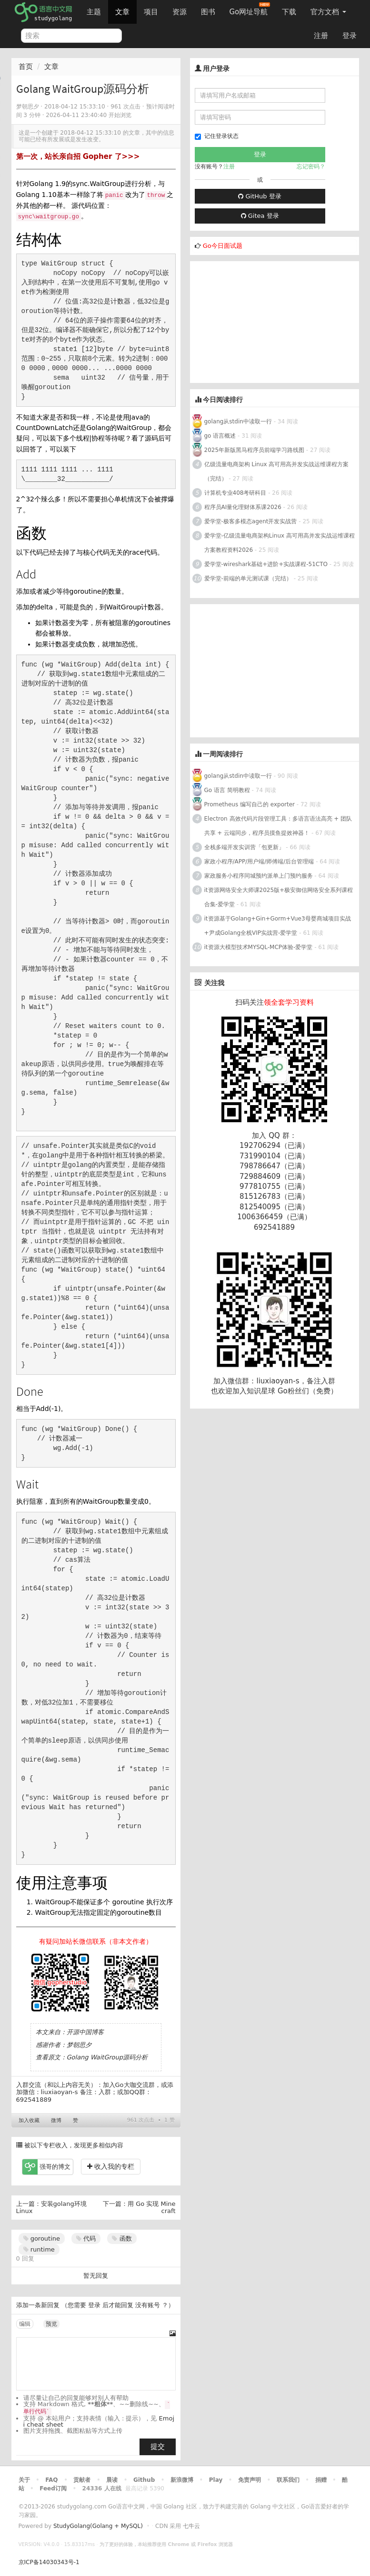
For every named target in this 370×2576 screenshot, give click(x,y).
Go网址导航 (250, 9)
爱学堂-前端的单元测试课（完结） (248, 578)
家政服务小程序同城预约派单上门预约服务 (258, 875)
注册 (321, 35)
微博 (56, 2120)
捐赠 (321, 2480)
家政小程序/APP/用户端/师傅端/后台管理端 (259, 861)
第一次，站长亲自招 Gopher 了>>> (78, 156)
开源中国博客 (85, 2032)
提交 (157, 2446)
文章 (122, 12)
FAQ (51, 2480)
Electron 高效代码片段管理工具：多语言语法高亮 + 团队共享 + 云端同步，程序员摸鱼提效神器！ (278, 825)
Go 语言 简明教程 (227, 790)
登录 (349, 35)
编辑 (24, 2324)
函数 (121, 2238)
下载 (289, 12)
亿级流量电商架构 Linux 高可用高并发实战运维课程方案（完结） (276, 471)
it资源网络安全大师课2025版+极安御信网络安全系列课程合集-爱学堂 (278, 897)
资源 (179, 12)
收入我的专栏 (110, 2166)
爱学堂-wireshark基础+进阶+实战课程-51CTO (266, 564)
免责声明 (249, 2480)
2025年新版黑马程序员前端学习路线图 (254, 450)
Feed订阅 (53, 2488)
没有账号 (147, 2305)
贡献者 (81, 2480)
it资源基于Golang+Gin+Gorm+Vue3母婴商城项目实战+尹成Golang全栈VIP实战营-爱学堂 (277, 925)
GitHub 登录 (259, 196)
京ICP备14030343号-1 (49, 2562)
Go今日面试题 (222, 245)
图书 (208, 12)
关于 (24, 2480)
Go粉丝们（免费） (308, 1391)
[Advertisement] (261, 320)
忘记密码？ (311, 166)
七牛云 (191, 2526)
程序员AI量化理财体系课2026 (242, 507)
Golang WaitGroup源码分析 (107, 2057)
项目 (151, 12)
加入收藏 (29, 2120)
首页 (26, 66)
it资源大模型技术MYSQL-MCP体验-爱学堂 (258, 947)
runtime (39, 2249)
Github (144, 2480)
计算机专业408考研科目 (235, 493)
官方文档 (328, 12)
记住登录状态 (217, 136)
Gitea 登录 (260, 215)
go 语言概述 (220, 435)
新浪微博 (181, 2480)
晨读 (112, 2480)
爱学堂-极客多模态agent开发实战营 (250, 521)
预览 (51, 2324)
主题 (94, 12)
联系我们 (288, 2480)
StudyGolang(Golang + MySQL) (98, 2526)
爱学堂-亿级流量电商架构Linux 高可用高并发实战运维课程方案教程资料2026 (279, 542)
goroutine (41, 2238)
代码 (86, 2238)
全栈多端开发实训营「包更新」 (244, 847)
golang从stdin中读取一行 (238, 421)
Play (215, 2480)
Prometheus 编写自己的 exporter (249, 804)
